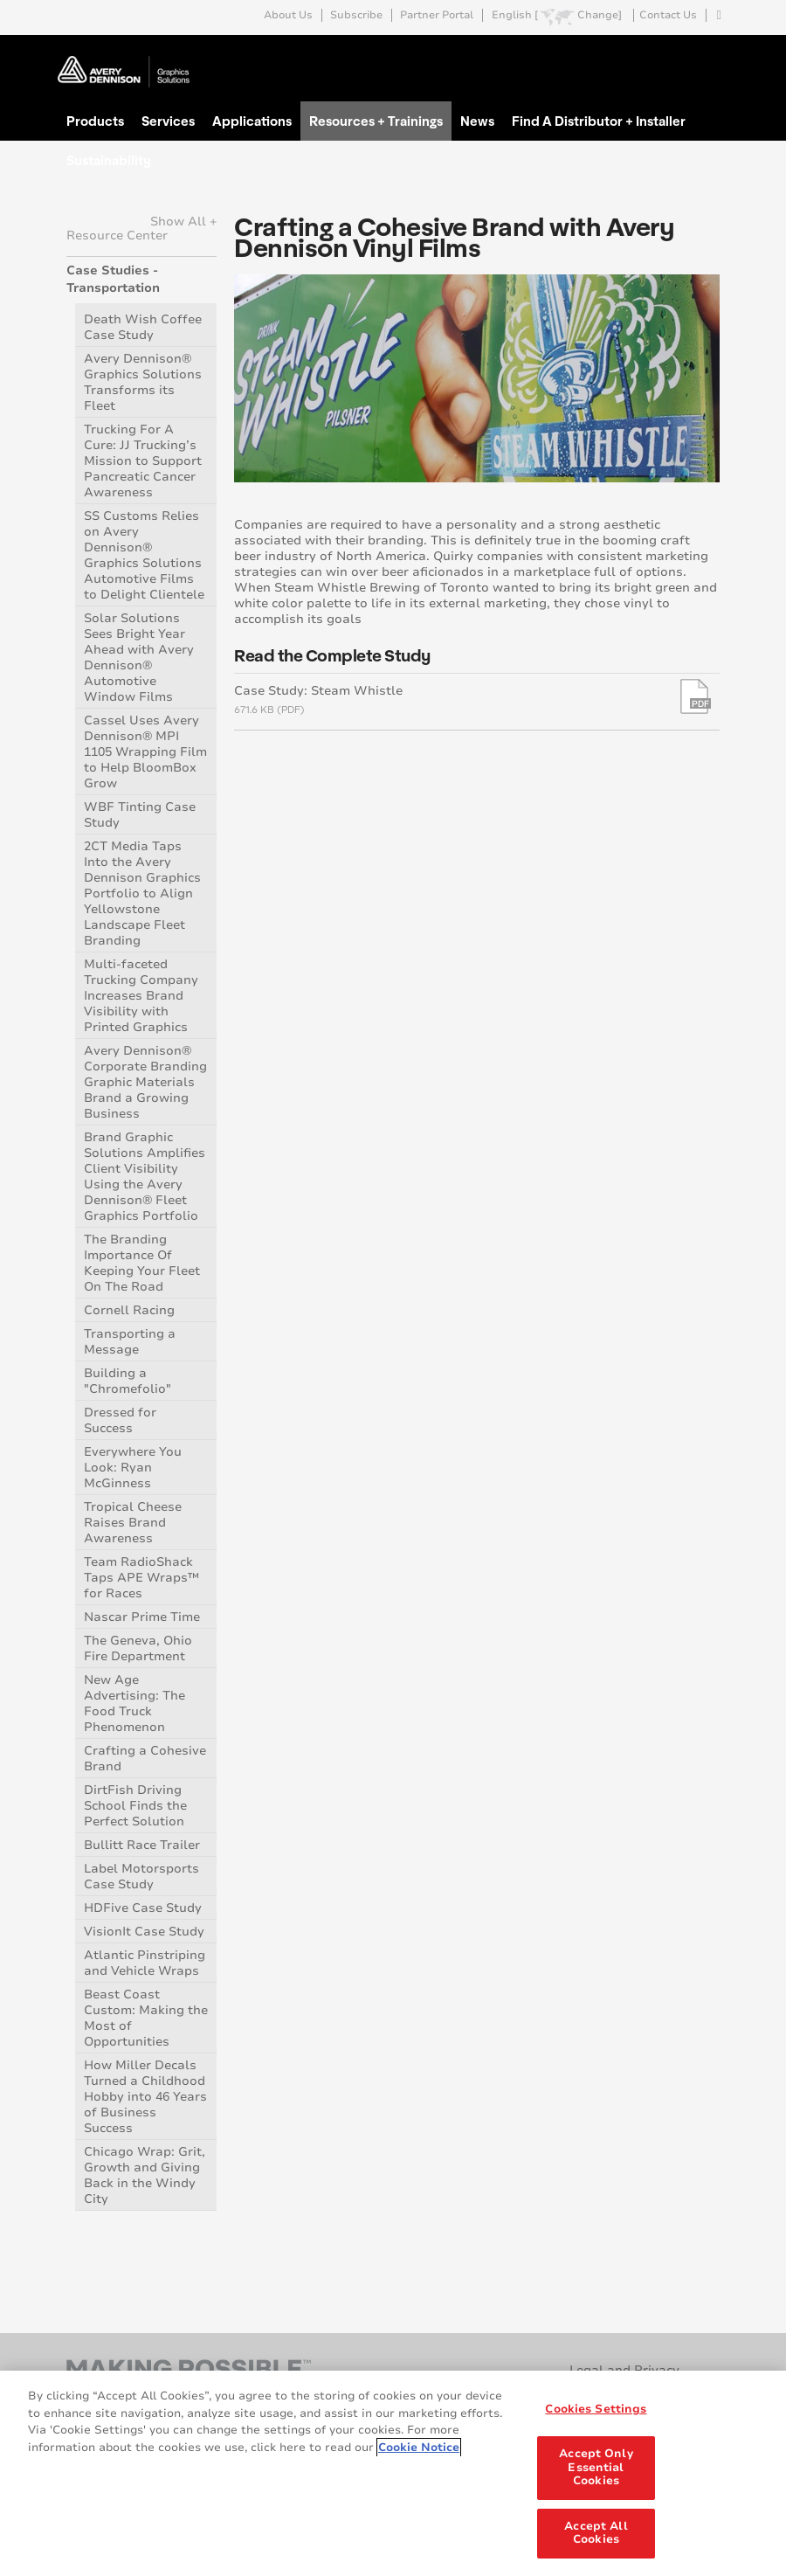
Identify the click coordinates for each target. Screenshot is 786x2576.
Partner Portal (436, 15)
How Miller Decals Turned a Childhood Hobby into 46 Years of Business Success (145, 2096)
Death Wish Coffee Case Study (143, 327)
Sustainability (108, 160)
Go (704, 55)
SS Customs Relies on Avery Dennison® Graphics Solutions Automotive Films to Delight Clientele (144, 555)
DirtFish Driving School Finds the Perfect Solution (135, 1806)
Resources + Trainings (376, 120)
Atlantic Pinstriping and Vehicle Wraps (144, 1963)
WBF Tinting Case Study (140, 815)
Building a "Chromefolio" (127, 1381)
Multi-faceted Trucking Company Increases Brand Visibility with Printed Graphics (141, 995)
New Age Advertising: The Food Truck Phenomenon (134, 1703)
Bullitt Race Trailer (142, 1845)
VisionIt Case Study (144, 1931)
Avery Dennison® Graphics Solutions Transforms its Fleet (143, 382)
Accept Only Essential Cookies (595, 2467)
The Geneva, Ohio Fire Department (138, 1648)
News (477, 120)
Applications (252, 120)
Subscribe (356, 15)
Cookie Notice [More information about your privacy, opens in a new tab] (418, 2447)
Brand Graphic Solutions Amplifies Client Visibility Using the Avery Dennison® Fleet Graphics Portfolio (144, 1176)
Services (168, 120)
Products (95, 120)
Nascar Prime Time (142, 1617)
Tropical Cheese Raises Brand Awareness (133, 1523)
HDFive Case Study (143, 1908)
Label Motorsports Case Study (141, 1876)
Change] (599, 15)
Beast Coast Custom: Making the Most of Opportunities (146, 2018)
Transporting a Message (130, 1342)
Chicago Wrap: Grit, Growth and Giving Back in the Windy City (144, 2175)
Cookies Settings (595, 2409)
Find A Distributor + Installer (599, 120)
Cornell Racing (129, 1310)
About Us (288, 15)
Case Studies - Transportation (113, 279)
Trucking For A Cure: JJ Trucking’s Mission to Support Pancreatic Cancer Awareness (143, 461)
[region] (393, 2473)
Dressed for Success (120, 1420)
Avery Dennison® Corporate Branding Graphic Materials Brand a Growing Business (145, 1082)
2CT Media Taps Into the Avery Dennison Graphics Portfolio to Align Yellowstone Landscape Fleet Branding (142, 893)
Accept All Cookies (595, 2533)
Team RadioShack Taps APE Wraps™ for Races (141, 1578)
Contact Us (668, 15)
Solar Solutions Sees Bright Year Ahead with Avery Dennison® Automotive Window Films (139, 657)
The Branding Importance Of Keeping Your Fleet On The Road (142, 1263)
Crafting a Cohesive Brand (145, 1758)
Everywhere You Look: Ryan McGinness (133, 1468)
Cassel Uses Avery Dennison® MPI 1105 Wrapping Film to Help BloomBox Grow (145, 752)
